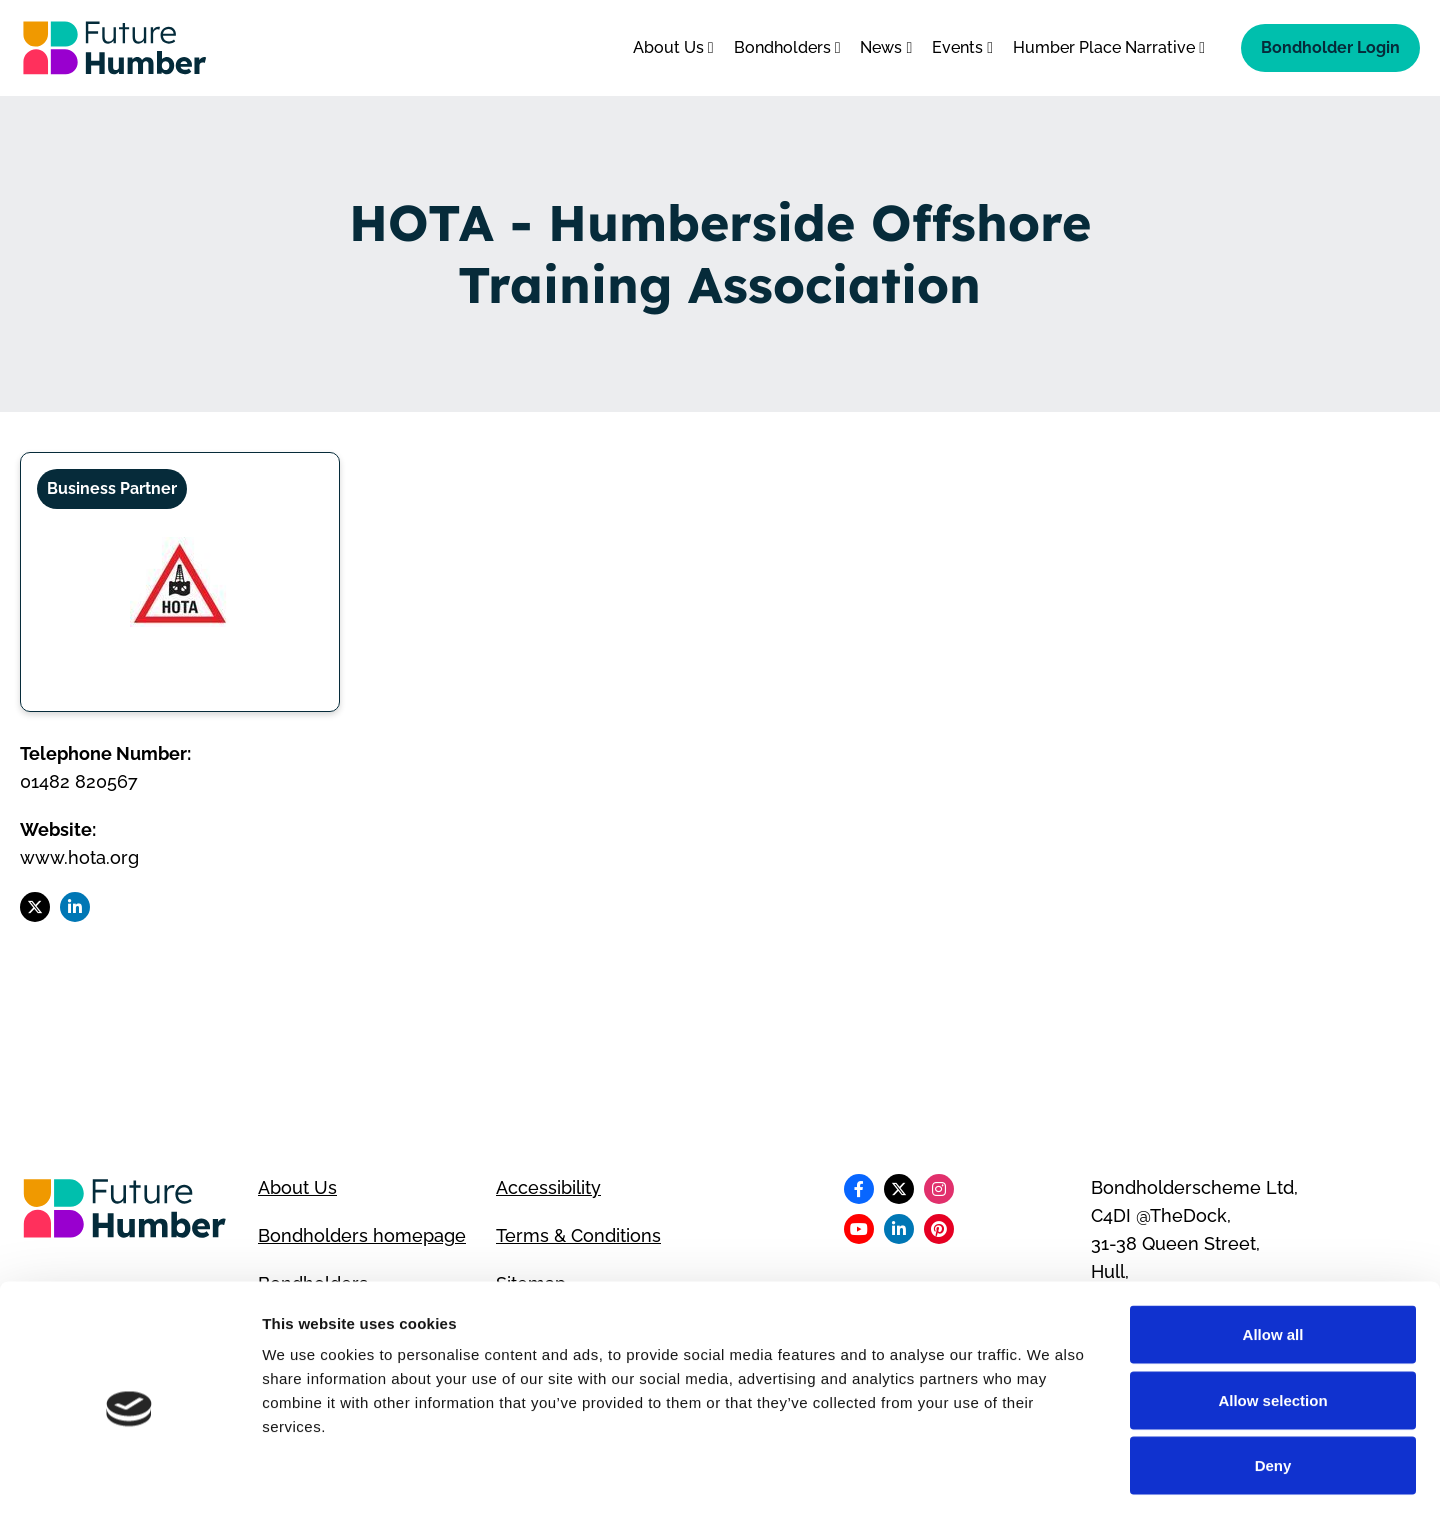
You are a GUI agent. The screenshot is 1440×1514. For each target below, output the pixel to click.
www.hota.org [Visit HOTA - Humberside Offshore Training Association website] (79, 857)
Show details (1049, 1474)
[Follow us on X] (35, 907)
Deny (1273, 1382)
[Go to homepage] (115, 48)
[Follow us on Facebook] (859, 1189)
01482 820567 (79, 781)
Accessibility (548, 1187)
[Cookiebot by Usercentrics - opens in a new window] (129, 1475)
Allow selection (1272, 1317)
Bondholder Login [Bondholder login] (1330, 47)
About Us (673, 47)
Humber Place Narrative (1109, 47)
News (886, 47)
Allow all (1273, 1251)
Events (962, 47)
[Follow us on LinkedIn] (75, 907)
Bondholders (787, 47)
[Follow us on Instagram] (939, 1189)
